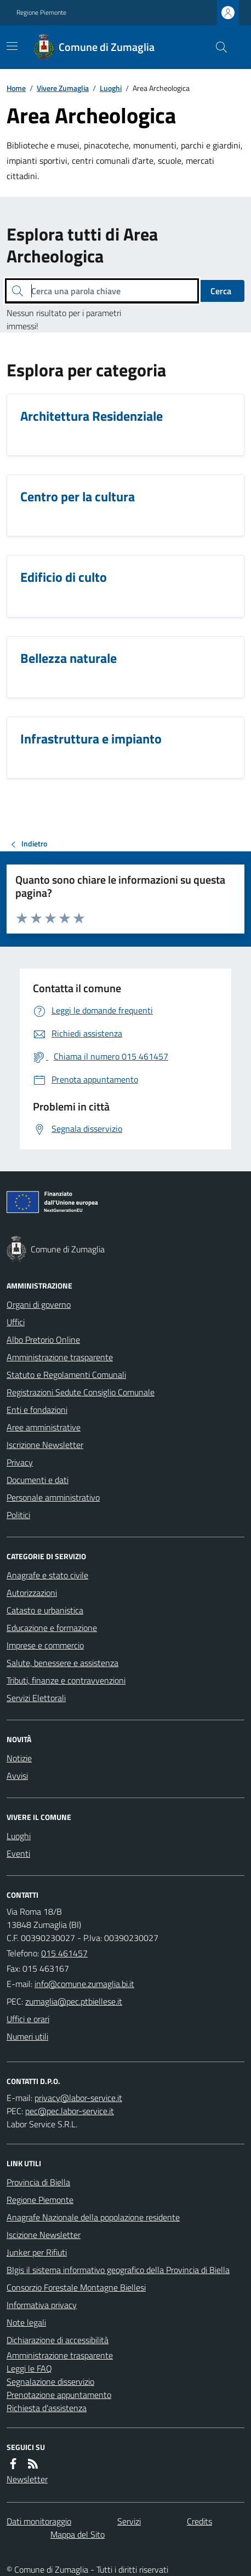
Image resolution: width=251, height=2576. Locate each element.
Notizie (19, 1758)
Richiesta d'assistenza (47, 2407)
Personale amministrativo (53, 1497)
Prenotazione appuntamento (59, 2394)
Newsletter (27, 2479)
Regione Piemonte (41, 13)
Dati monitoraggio (39, 2521)
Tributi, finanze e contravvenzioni (66, 1680)
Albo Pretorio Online (43, 1339)
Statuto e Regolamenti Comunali (66, 1374)
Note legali (26, 2322)
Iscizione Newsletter (44, 2234)
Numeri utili (27, 2036)
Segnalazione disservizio (50, 2381)
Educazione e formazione (52, 1627)
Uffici (16, 1322)
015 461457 (64, 1953)
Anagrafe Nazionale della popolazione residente (93, 2217)
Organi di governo (39, 1304)
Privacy (20, 1462)
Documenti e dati (38, 1479)
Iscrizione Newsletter (45, 1444)
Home (16, 88)
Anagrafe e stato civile (47, 1575)
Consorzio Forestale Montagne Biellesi (76, 2287)
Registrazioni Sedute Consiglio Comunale (81, 1392)
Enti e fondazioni (37, 1409)
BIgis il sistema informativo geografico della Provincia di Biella (118, 2269)
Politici (18, 1514)
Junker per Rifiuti (37, 2252)
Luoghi (111, 88)
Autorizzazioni (32, 1592)
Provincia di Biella (38, 2182)
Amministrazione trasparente (60, 1357)
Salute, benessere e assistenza (62, 1662)
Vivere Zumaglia (63, 88)
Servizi (129, 2521)
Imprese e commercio (45, 1645)
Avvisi (17, 1775)
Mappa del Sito (77, 2534)
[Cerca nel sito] (217, 47)
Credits (199, 2521)
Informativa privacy (42, 2304)
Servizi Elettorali (36, 1697)
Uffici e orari (28, 2018)
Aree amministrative (44, 1427)
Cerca (220, 290)
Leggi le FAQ (29, 2368)
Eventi (18, 1853)
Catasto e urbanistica (45, 1610)
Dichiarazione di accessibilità (58, 2339)
